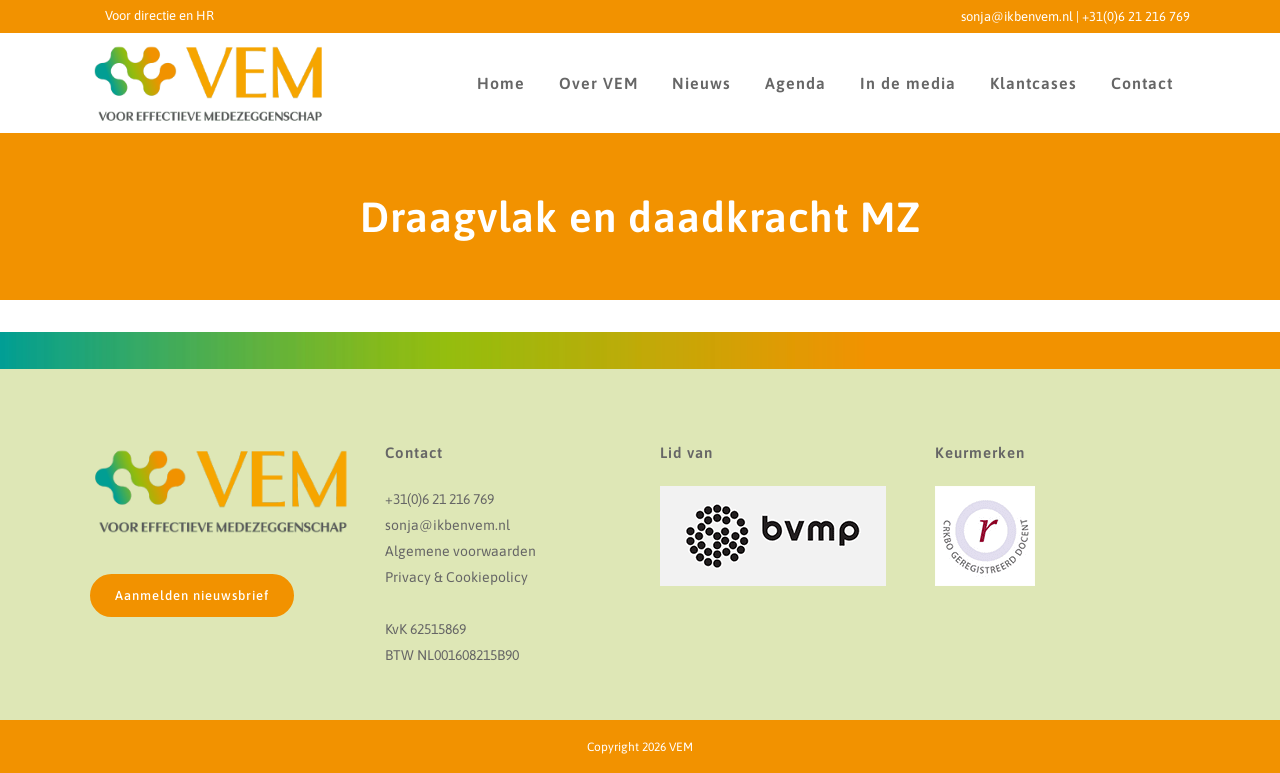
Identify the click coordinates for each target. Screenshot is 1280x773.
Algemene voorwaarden (460, 551)
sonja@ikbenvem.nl (1017, 16)
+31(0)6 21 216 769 (1136, 16)
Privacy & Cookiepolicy (456, 577)
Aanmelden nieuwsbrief (192, 595)
